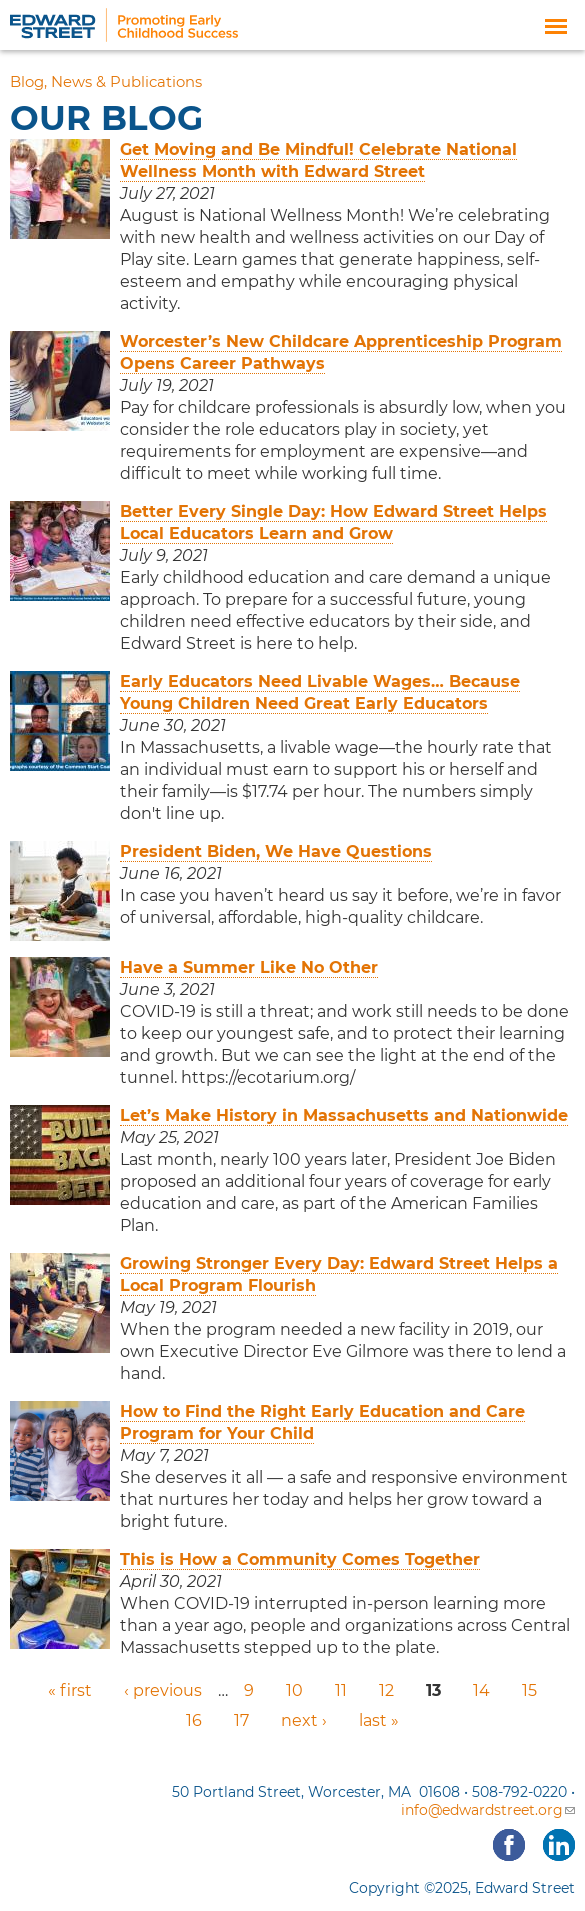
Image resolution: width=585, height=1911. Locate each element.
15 (529, 1690)
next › (304, 1720)
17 (241, 1720)
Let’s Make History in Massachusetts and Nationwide (344, 1115)
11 (341, 1690)
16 (194, 1720)
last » (379, 1720)
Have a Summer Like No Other (249, 967)
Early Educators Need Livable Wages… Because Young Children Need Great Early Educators (320, 692)
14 (481, 1690)
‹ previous (163, 1690)
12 (386, 1690)
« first (70, 1690)
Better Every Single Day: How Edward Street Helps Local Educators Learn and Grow (333, 522)
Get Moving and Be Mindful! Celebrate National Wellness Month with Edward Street (318, 160)
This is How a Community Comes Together (300, 1559)
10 (294, 1690)
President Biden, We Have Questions (276, 851)
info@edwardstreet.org (488, 1810)
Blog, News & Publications (106, 82)
